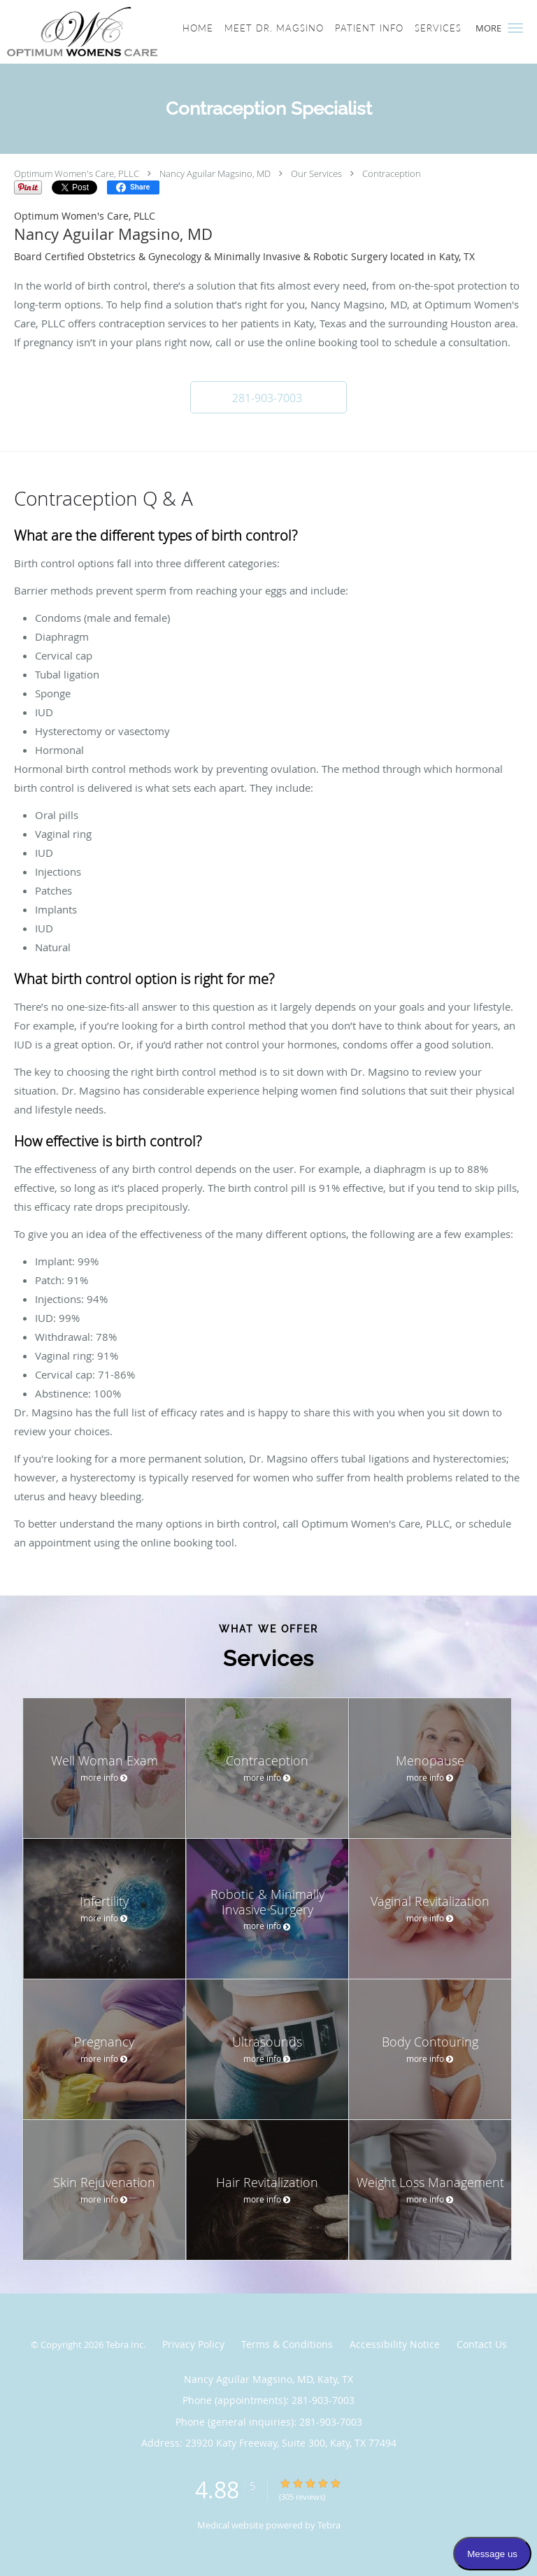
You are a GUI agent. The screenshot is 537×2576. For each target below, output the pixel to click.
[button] (515, 28)
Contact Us (482, 2344)
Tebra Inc (124, 2344)
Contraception (391, 173)
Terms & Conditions (287, 2344)
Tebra (329, 2525)
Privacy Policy (193, 2344)
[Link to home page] (107, 32)
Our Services (316, 173)
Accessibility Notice (395, 2344)
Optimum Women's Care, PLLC (76, 173)
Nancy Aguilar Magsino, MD (215, 173)
